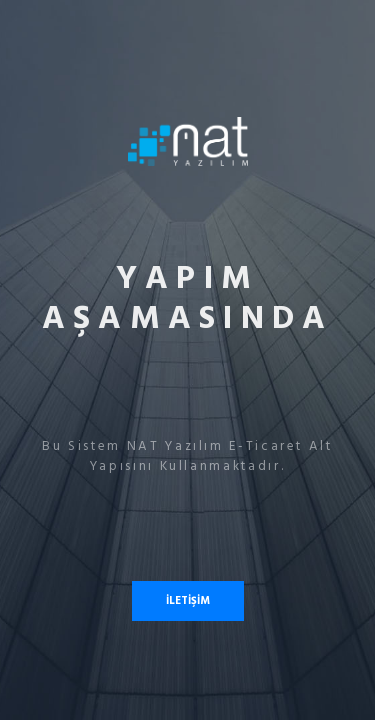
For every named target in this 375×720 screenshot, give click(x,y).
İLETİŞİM (188, 600)
